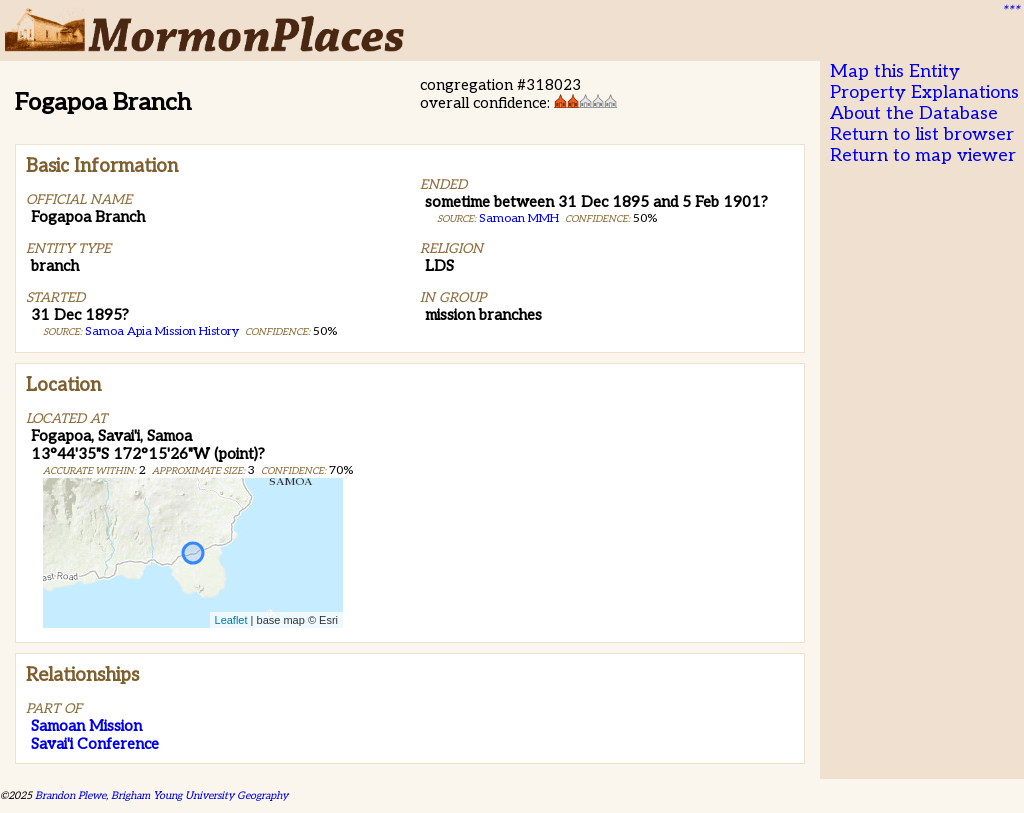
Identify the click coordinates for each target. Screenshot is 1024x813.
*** (1010, 11)
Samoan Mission (86, 726)
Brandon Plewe (70, 795)
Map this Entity (895, 71)
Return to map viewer (923, 155)
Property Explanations (924, 92)
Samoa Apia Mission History (162, 331)
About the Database (914, 113)
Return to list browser (922, 134)
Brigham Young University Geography (199, 795)
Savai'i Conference (95, 744)
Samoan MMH (519, 218)
